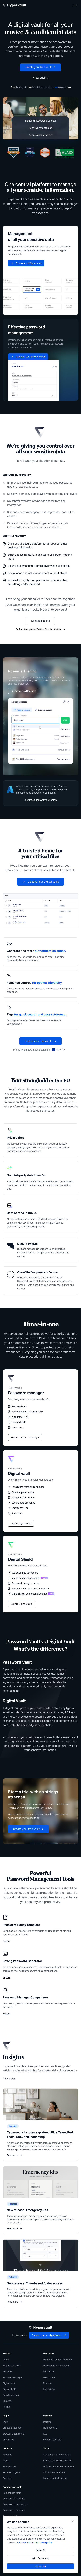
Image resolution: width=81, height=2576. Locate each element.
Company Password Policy (57, 2454)
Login (5, 2421)
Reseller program (11, 2472)
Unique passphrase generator (58, 2466)
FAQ (45, 2433)
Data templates (11, 2395)
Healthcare (49, 2377)
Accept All (40, 2566)
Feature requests (52, 2439)
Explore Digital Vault (21, 1523)
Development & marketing (56, 2365)
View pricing (40, 77)
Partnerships (9, 2466)
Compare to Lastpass (14, 2498)
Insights (47, 2421)
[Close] (72, 2521)
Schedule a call (40, 621)
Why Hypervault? (11, 2365)
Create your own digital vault (49, 2335)
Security (7, 2400)
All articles (9, 2078)
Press (6, 2460)
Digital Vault (9, 2383)
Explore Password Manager (25, 1437)
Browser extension (14, 2433)
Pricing (6, 2406)
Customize (40, 2558)
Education (48, 2371)
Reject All (40, 2550)
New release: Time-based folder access (35, 2283)
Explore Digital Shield (21, 1603)
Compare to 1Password (15, 2504)
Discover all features (23, 691)
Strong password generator (57, 2460)
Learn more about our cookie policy (34, 2542)
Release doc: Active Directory (40, 800)
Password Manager (13, 2377)
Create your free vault (40, 67)
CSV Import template (54, 2472)
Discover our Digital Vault (26, 263)
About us (7, 2454)
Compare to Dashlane (14, 2510)
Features (7, 2371)
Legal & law (49, 2389)
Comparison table (12, 2492)
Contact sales (19, 2335)
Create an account (12, 2427)
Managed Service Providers (57, 2359)
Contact (7, 2478)
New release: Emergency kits (27, 2210)
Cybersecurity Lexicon (55, 2478)
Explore (6, 1941)
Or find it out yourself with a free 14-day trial (40, 629)
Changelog (8, 2439)
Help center (50, 2427)
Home (6, 2359)
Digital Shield (9, 2389)
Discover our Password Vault (28, 356)
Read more (14, 2155)
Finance (47, 2383)
